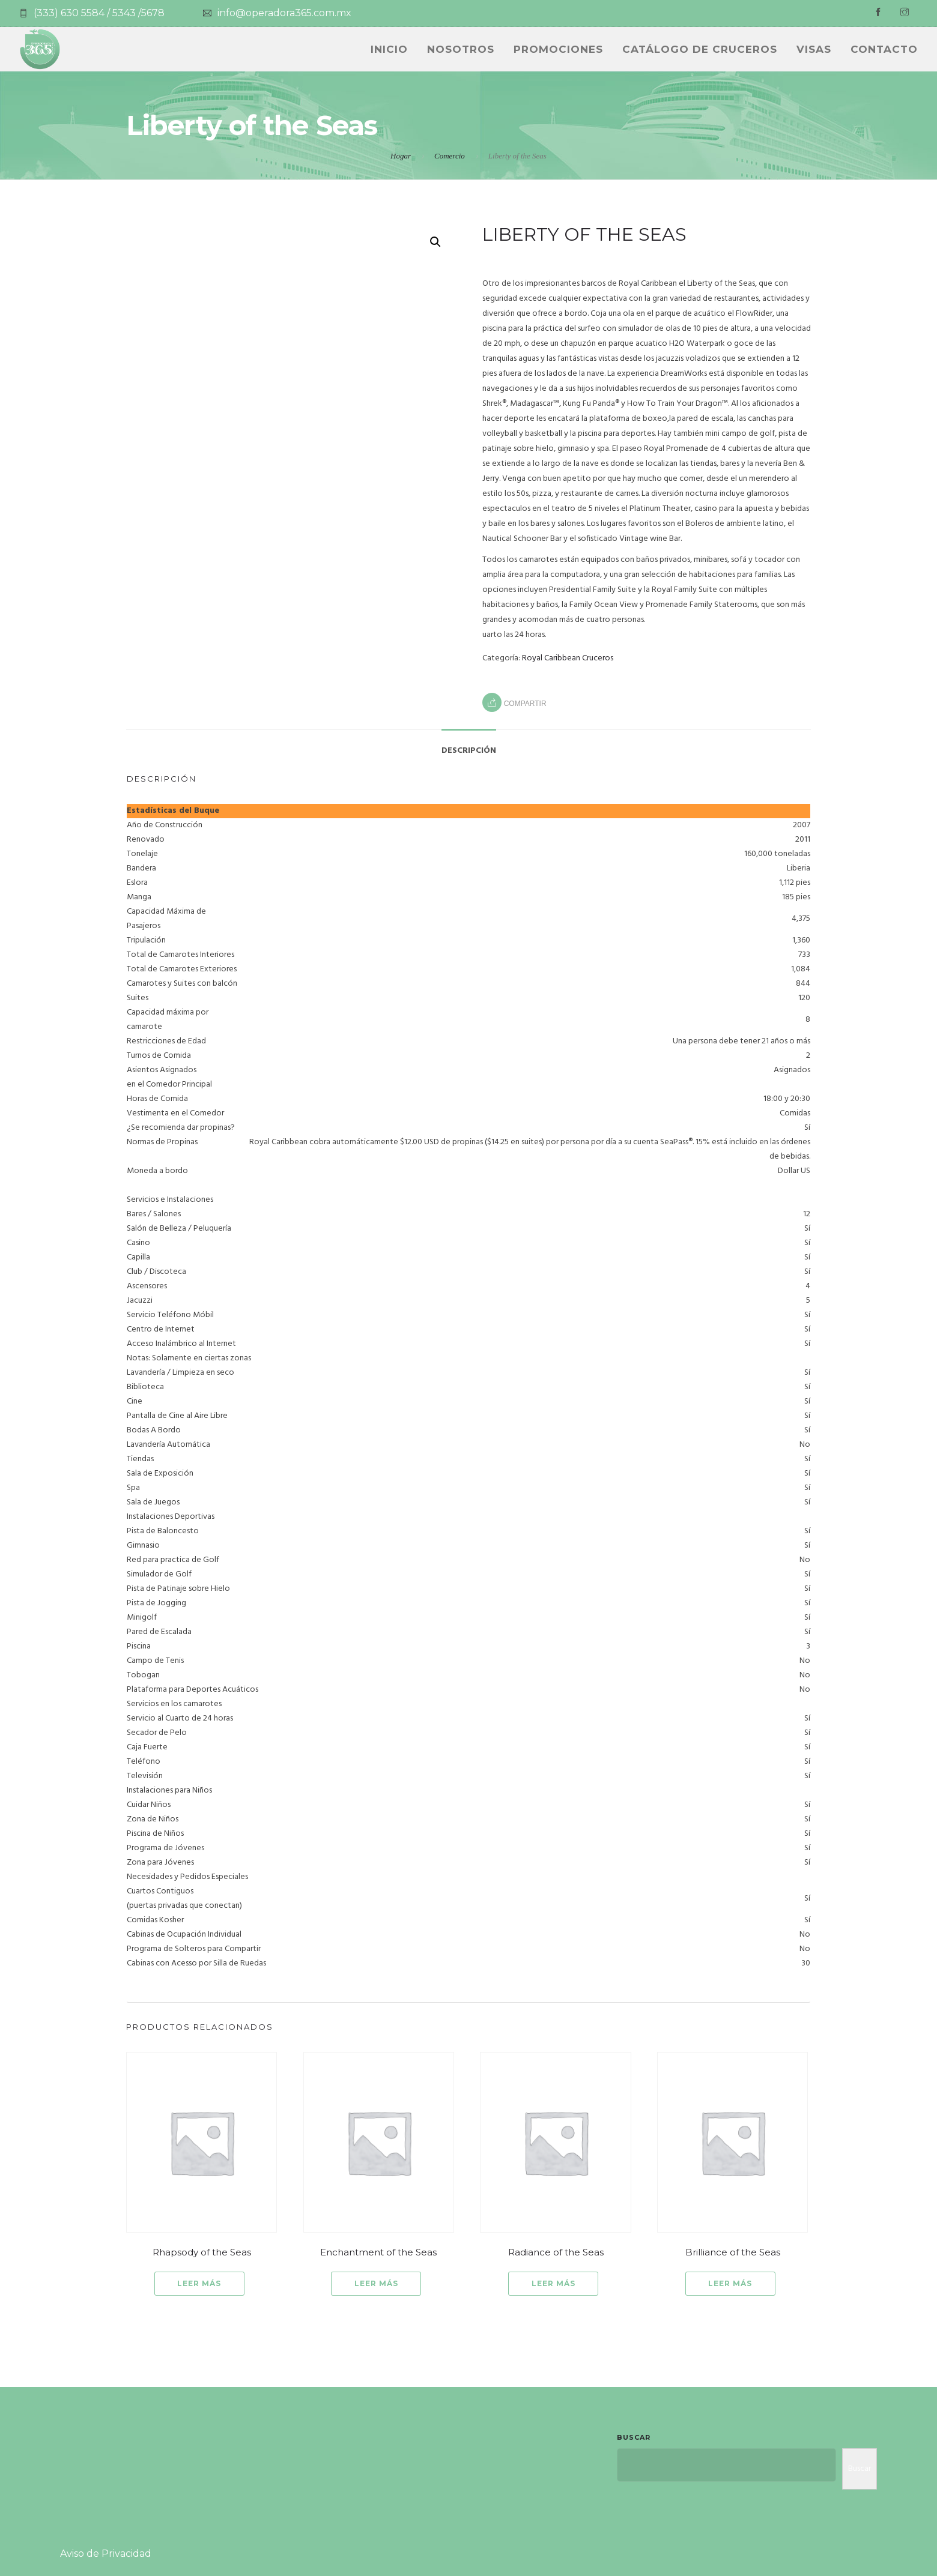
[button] (435, 242)
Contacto (884, 49)
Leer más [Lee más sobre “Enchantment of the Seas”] (376, 2283)
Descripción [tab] (468, 751)
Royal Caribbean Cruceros (567, 658)
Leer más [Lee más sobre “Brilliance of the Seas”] (730, 2283)
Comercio (449, 155)
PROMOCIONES (558, 49)
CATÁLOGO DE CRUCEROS (699, 49)
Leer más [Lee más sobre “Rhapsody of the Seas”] (199, 2283)
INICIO (389, 49)
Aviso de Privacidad (105, 2553)
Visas (813, 49)
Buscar (633, 2437)
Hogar (400, 155)
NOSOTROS (460, 49)
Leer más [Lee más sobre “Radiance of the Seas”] (553, 2283)
